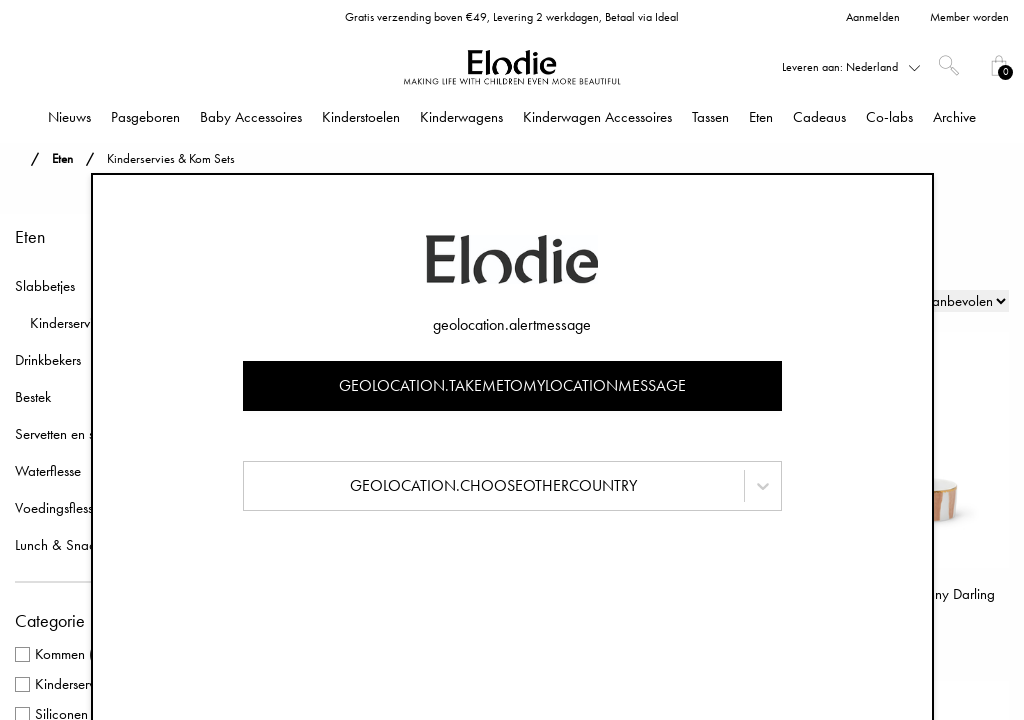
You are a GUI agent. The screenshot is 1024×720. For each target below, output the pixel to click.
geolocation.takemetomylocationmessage (512, 385)
